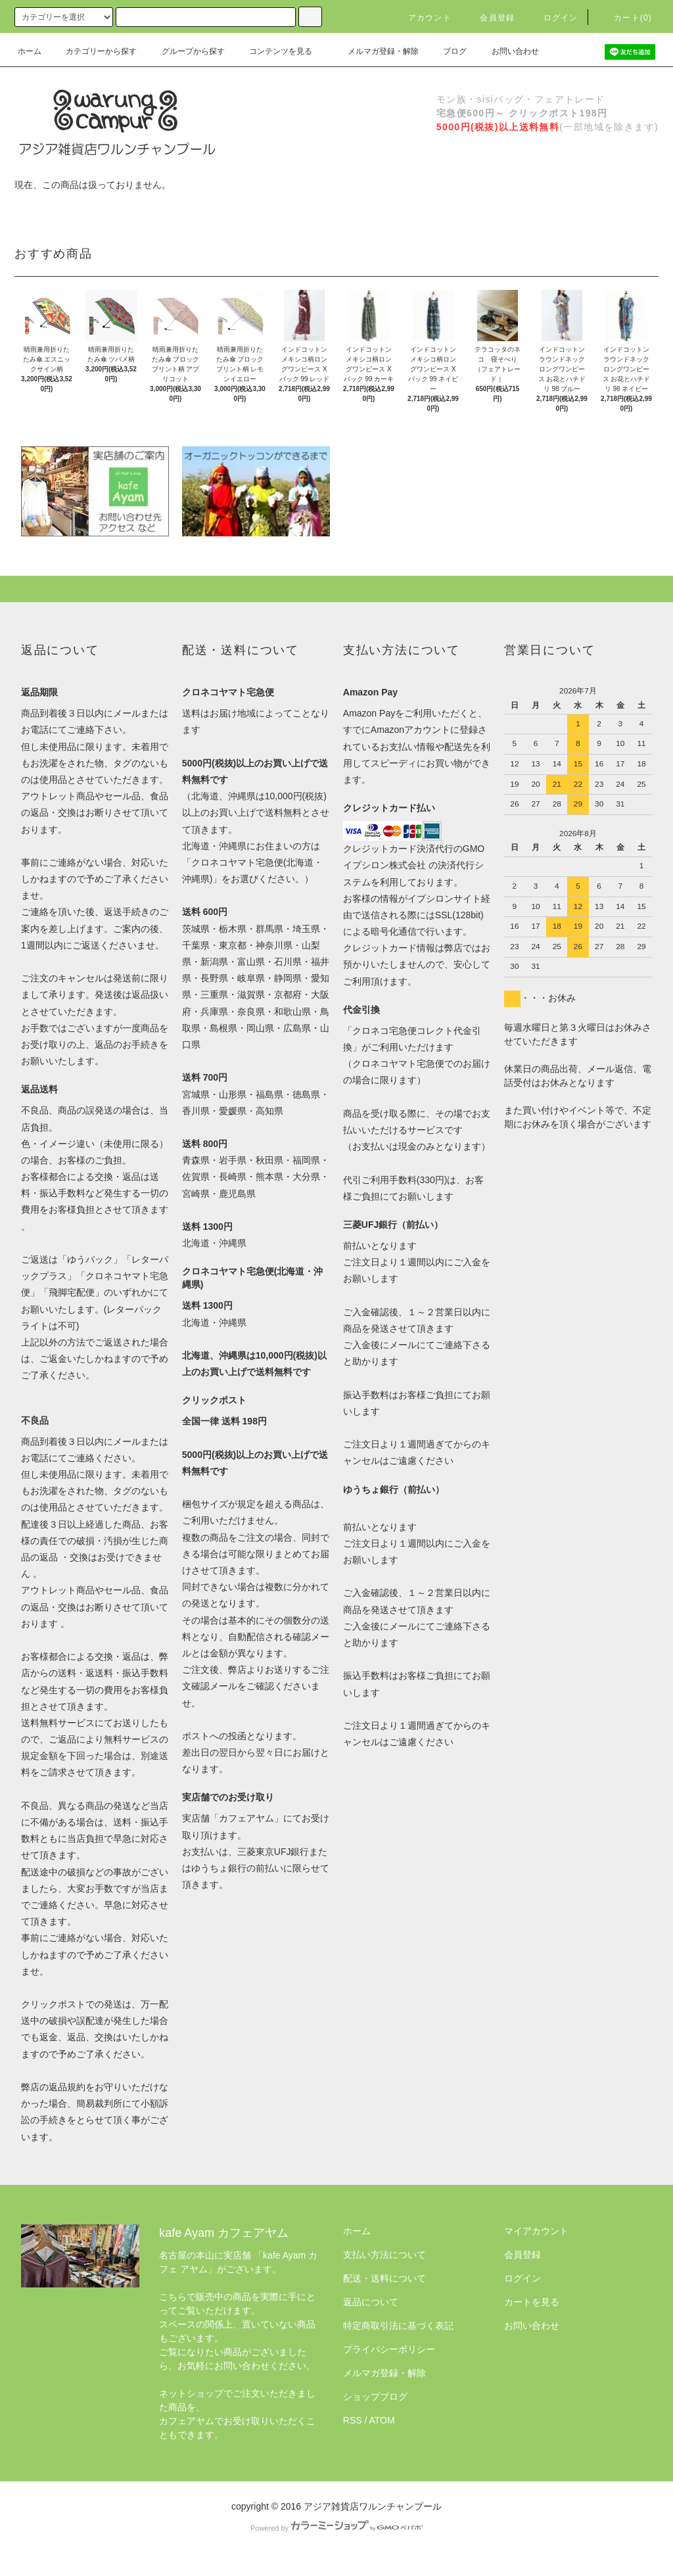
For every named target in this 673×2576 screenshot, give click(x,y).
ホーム (29, 51)
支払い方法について (384, 2254)
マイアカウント (536, 2231)
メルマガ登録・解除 (375, 51)
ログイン (553, 17)
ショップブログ (375, 2396)
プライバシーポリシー (389, 2349)
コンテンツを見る (272, 51)
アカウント (422, 17)
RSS (352, 2420)
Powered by (336, 2528)
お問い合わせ (507, 51)
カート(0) (625, 17)
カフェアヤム (246, 1818)
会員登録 (489, 17)
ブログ (447, 51)
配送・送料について (384, 2278)
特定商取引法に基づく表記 (398, 2325)
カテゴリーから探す (93, 51)
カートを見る (531, 2302)
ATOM (382, 2420)
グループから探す (185, 51)
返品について (370, 2302)
